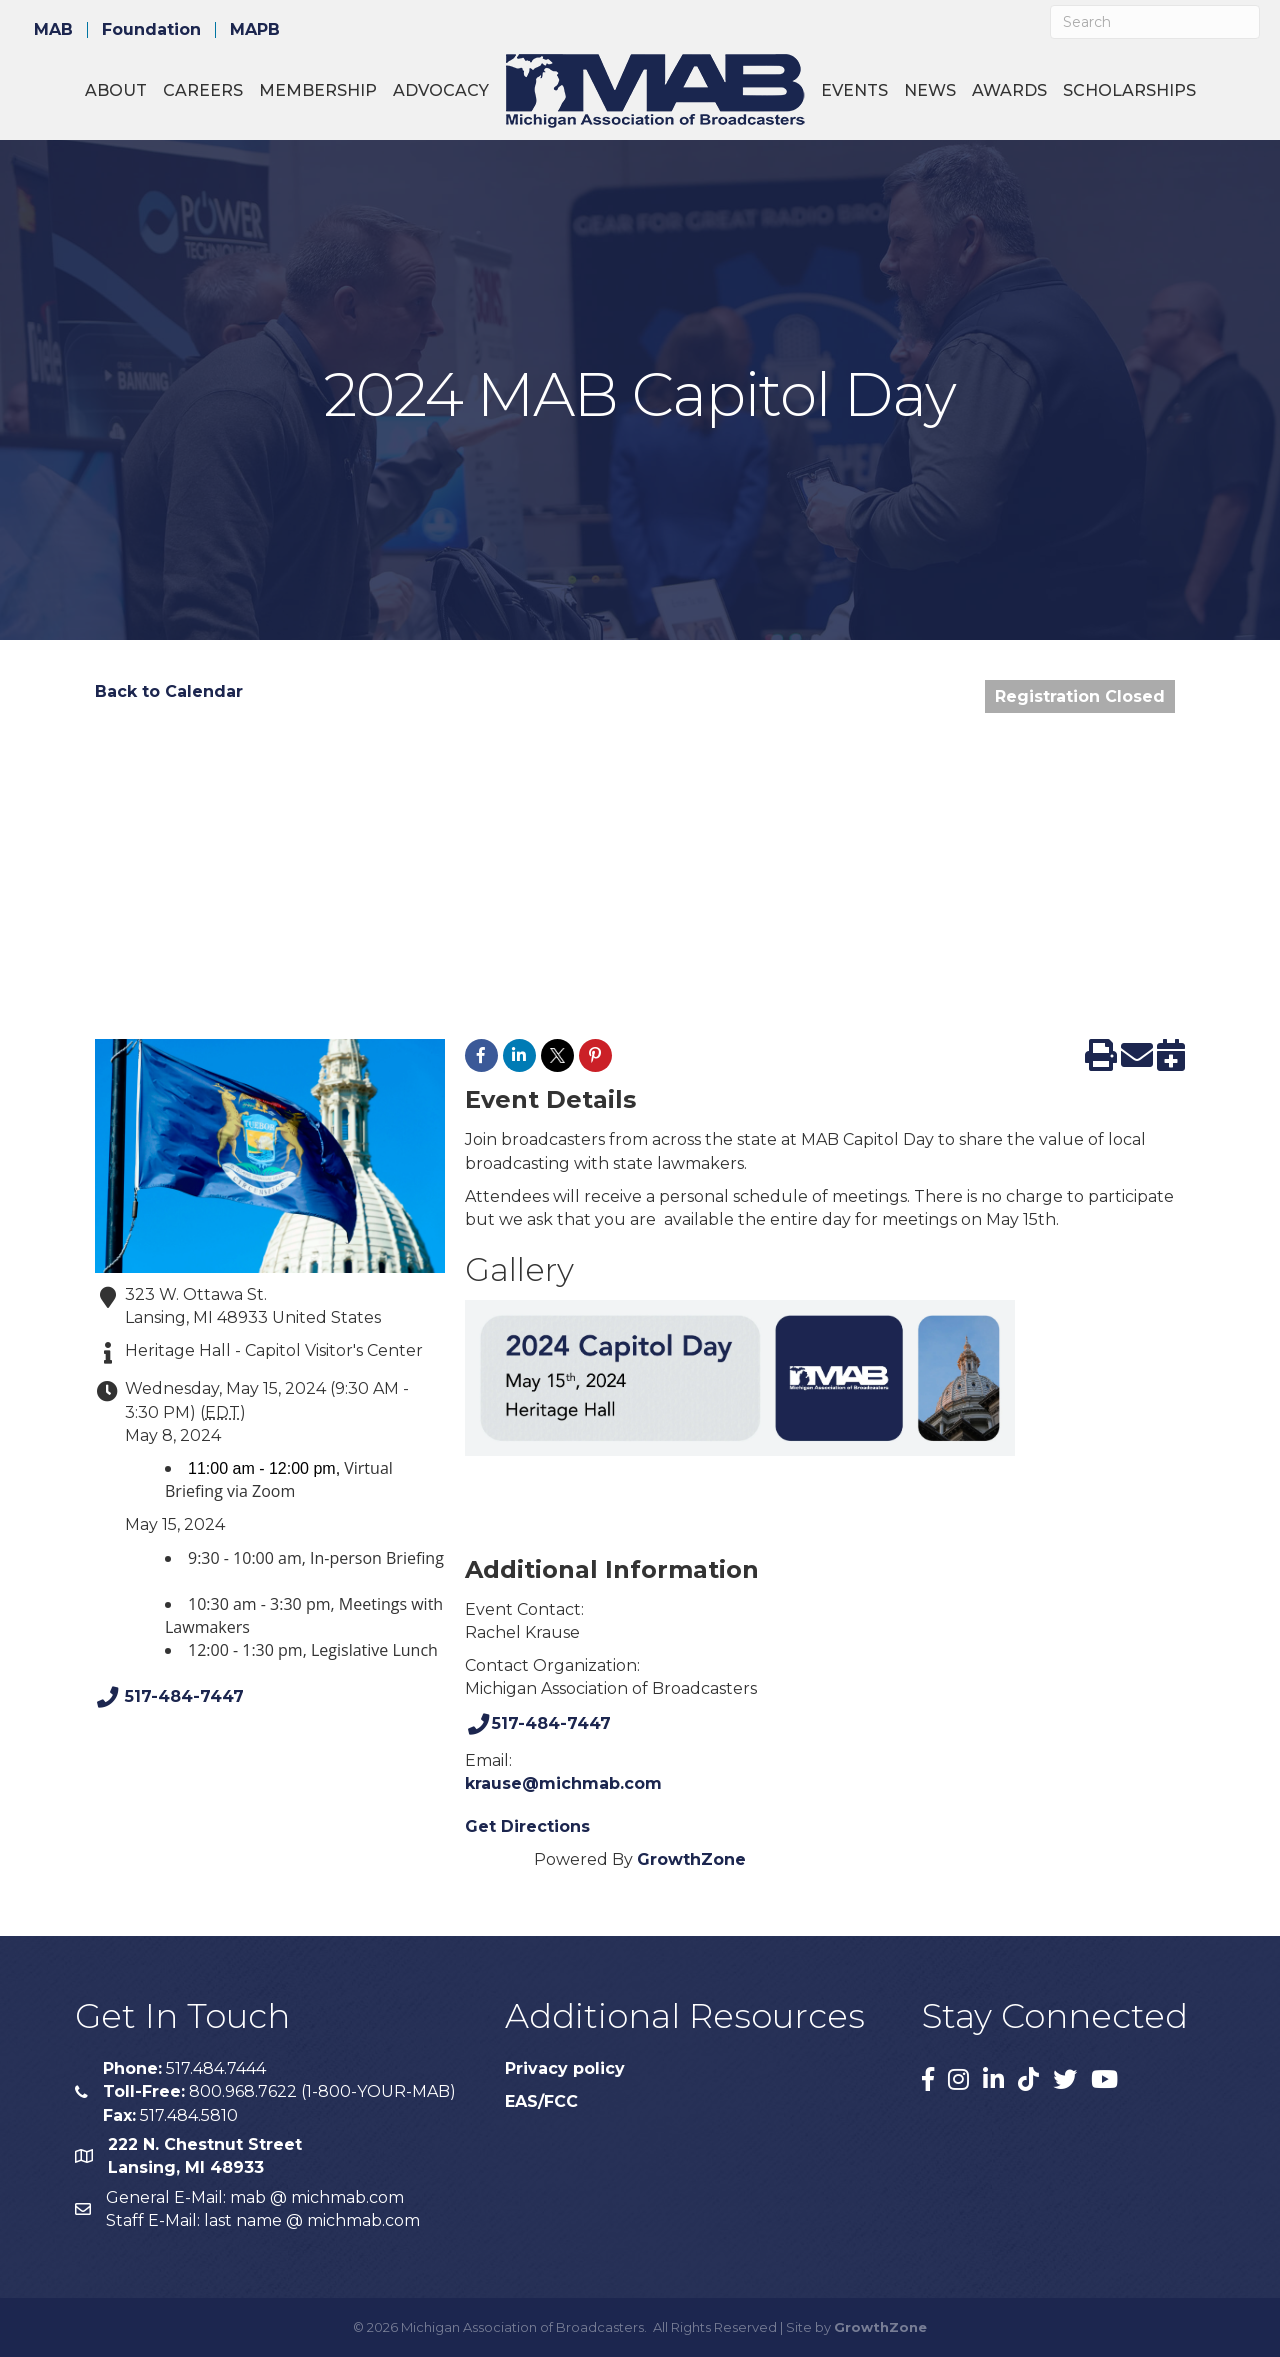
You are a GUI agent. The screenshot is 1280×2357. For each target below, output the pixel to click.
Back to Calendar (169, 691)
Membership (318, 90)
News (930, 90)
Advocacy (441, 90)
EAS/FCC (541, 2101)
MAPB (255, 30)
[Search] (1155, 22)
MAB (53, 30)
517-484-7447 (169, 1697)
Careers (203, 90)
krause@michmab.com (563, 1783)
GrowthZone (691, 1859)
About (116, 90)
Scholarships (1129, 90)
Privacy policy (565, 2068)
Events (854, 90)
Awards (1009, 90)
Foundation (151, 30)
